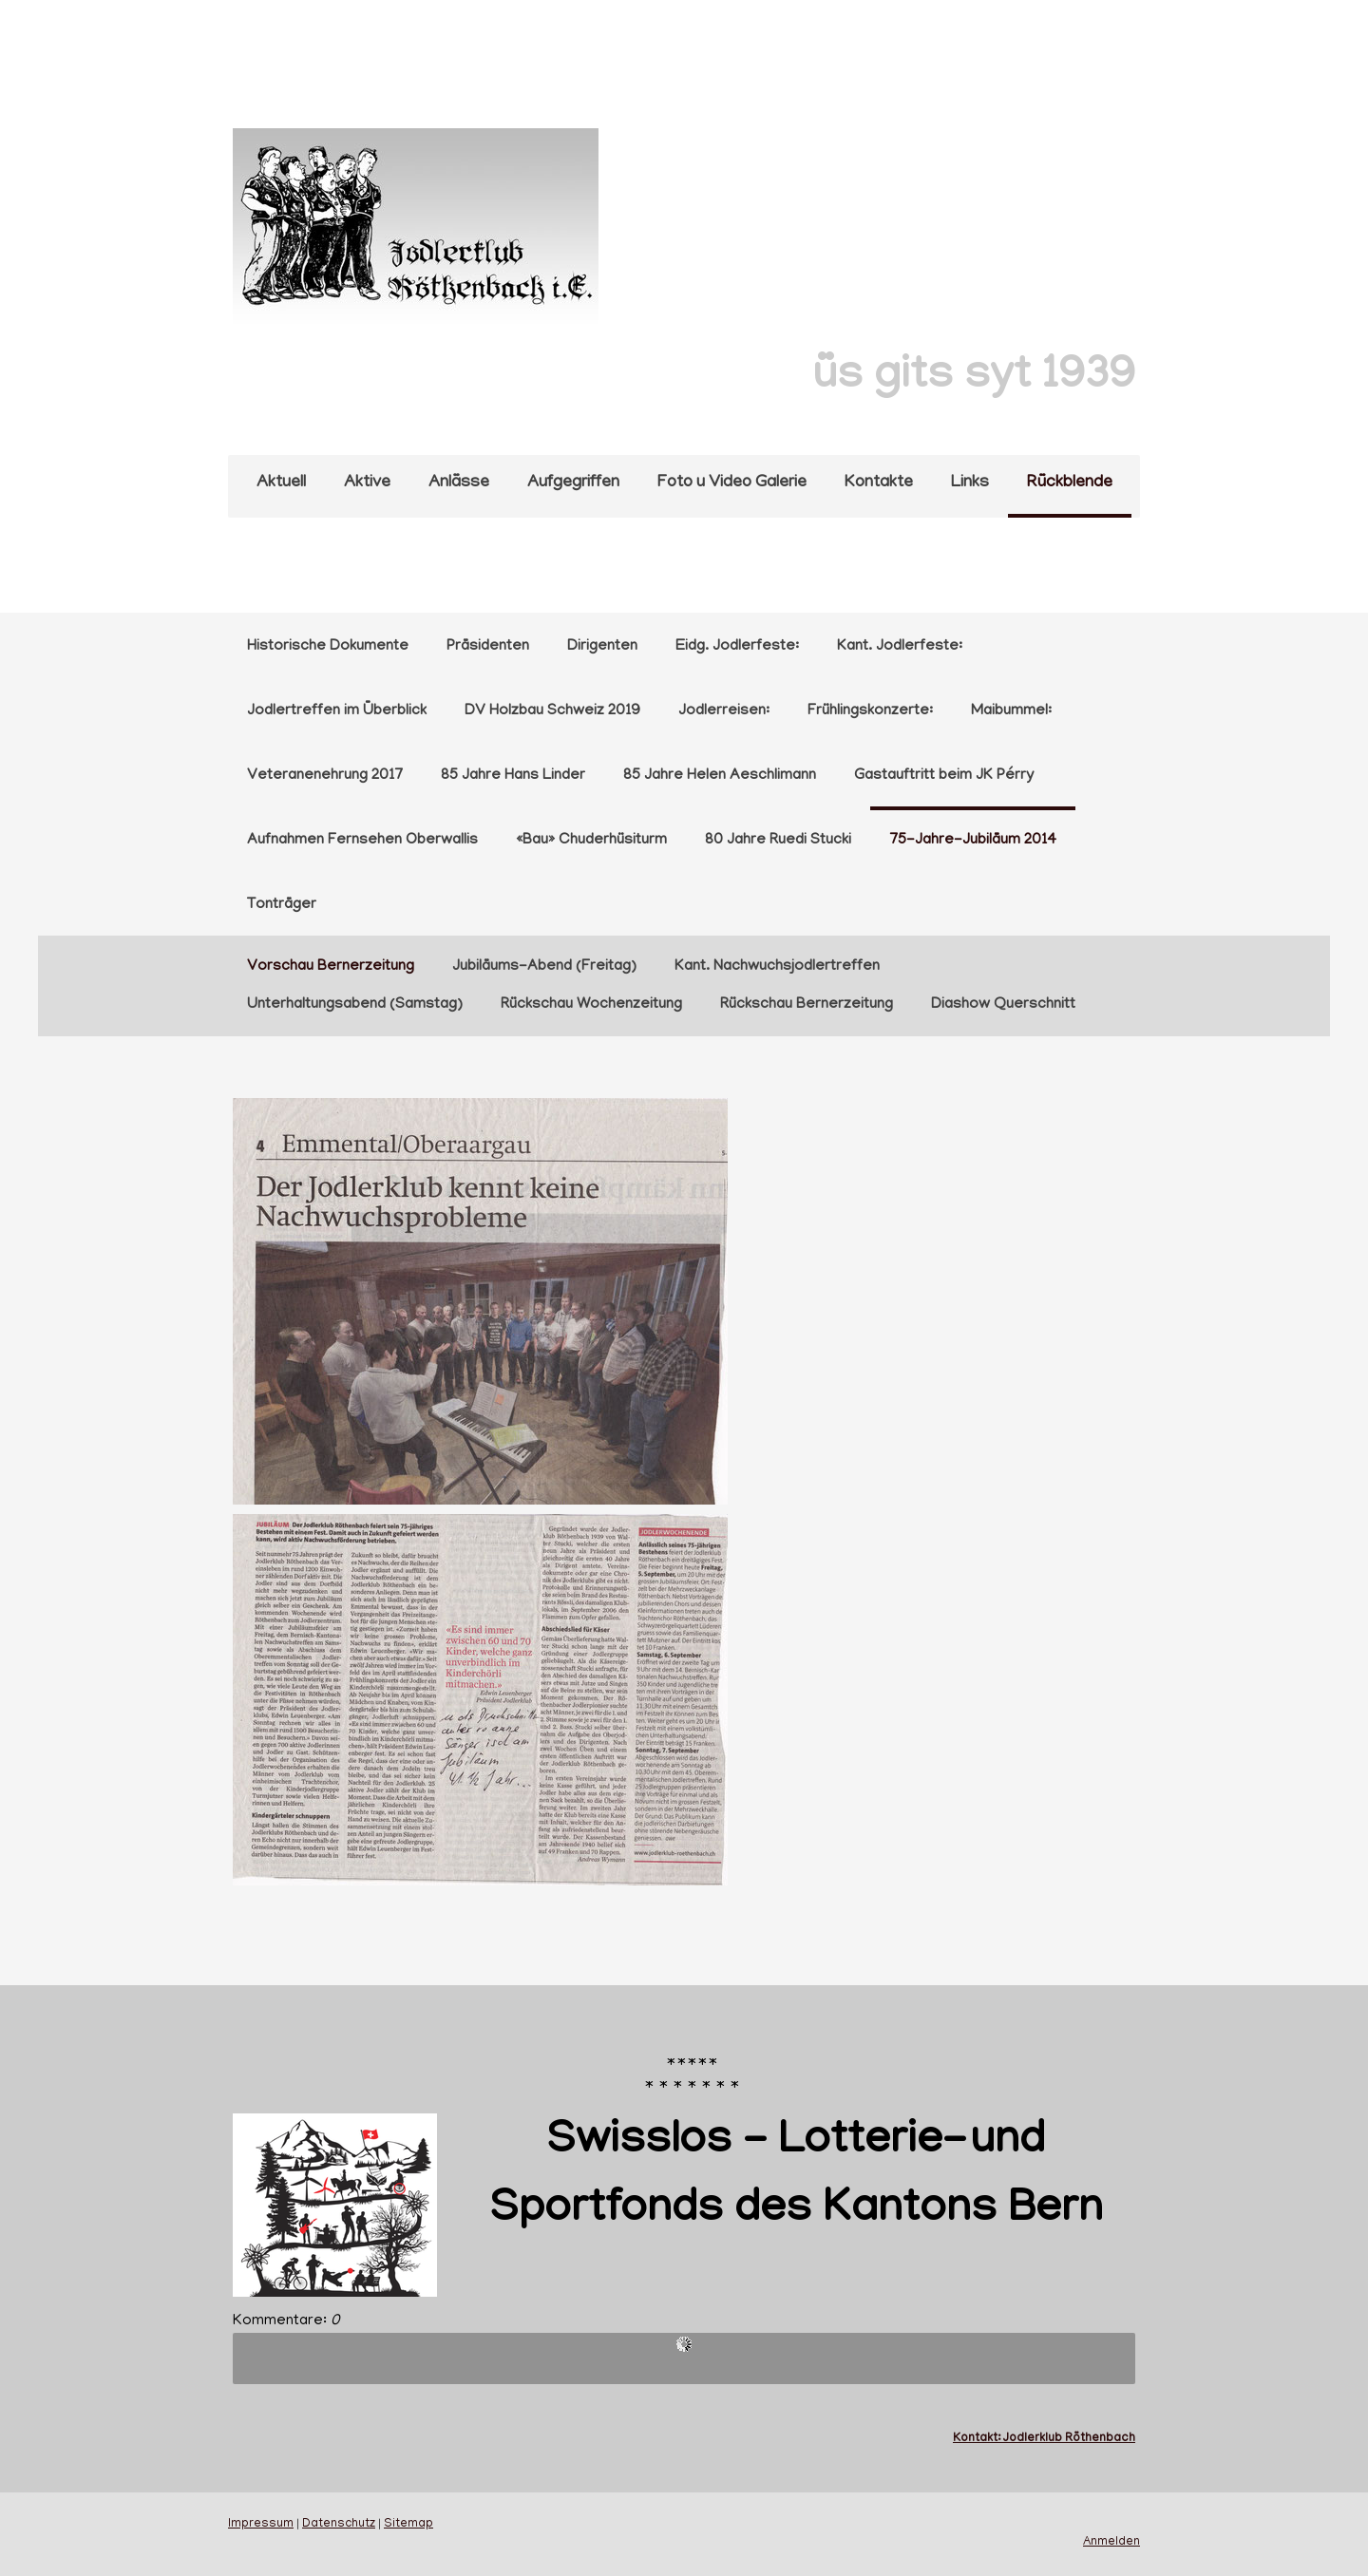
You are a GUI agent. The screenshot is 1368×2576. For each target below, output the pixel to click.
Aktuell (281, 483)
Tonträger (281, 905)
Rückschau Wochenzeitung (591, 1004)
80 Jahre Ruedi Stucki (778, 840)
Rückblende (1069, 483)
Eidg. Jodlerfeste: (737, 646)
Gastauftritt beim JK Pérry (944, 776)
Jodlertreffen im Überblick (337, 711)
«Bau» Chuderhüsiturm (591, 840)
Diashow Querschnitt (1003, 1004)
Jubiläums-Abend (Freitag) (544, 966)
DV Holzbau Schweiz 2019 (552, 711)
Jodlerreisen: (724, 711)
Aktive (367, 483)
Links (970, 483)
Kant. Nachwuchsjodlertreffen (777, 966)
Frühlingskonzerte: (870, 711)
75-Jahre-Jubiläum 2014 (972, 840)
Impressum (261, 2524)
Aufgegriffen (573, 483)
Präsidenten (487, 646)
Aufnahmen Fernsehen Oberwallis (362, 840)
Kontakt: (978, 2439)
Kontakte (879, 483)
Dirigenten (602, 646)
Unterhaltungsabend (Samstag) (355, 1004)
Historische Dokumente (327, 646)
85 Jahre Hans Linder (513, 776)
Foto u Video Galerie (732, 483)
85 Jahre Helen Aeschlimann (719, 776)
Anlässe (458, 483)
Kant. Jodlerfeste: (899, 646)
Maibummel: (1011, 711)
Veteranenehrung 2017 (325, 776)
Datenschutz (338, 2524)
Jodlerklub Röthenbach (1069, 2439)
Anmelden (1111, 2542)
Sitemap (408, 2524)
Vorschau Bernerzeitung (330, 966)
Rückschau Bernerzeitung (806, 1004)
